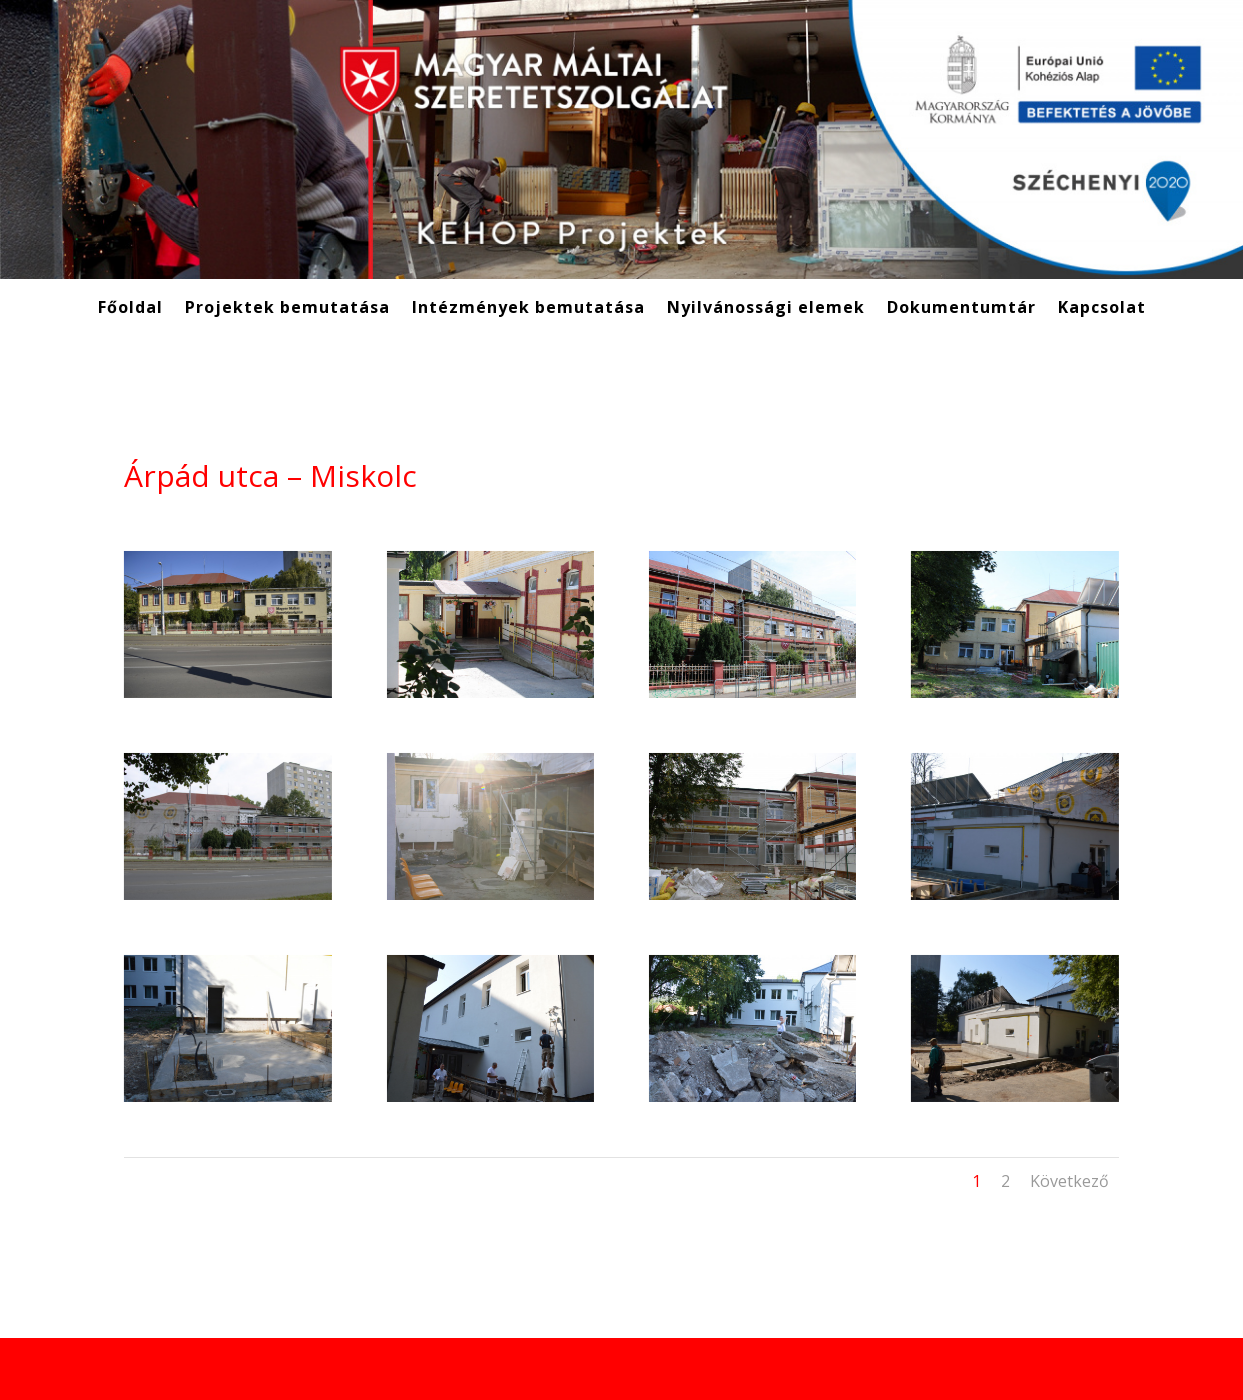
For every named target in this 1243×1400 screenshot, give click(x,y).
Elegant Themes (222, 1369)
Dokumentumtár (961, 309)
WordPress (367, 1369)
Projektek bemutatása (287, 309)
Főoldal (130, 309)
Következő (1069, 1181)
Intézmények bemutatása (528, 309)
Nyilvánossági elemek (766, 309)
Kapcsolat (1102, 309)
